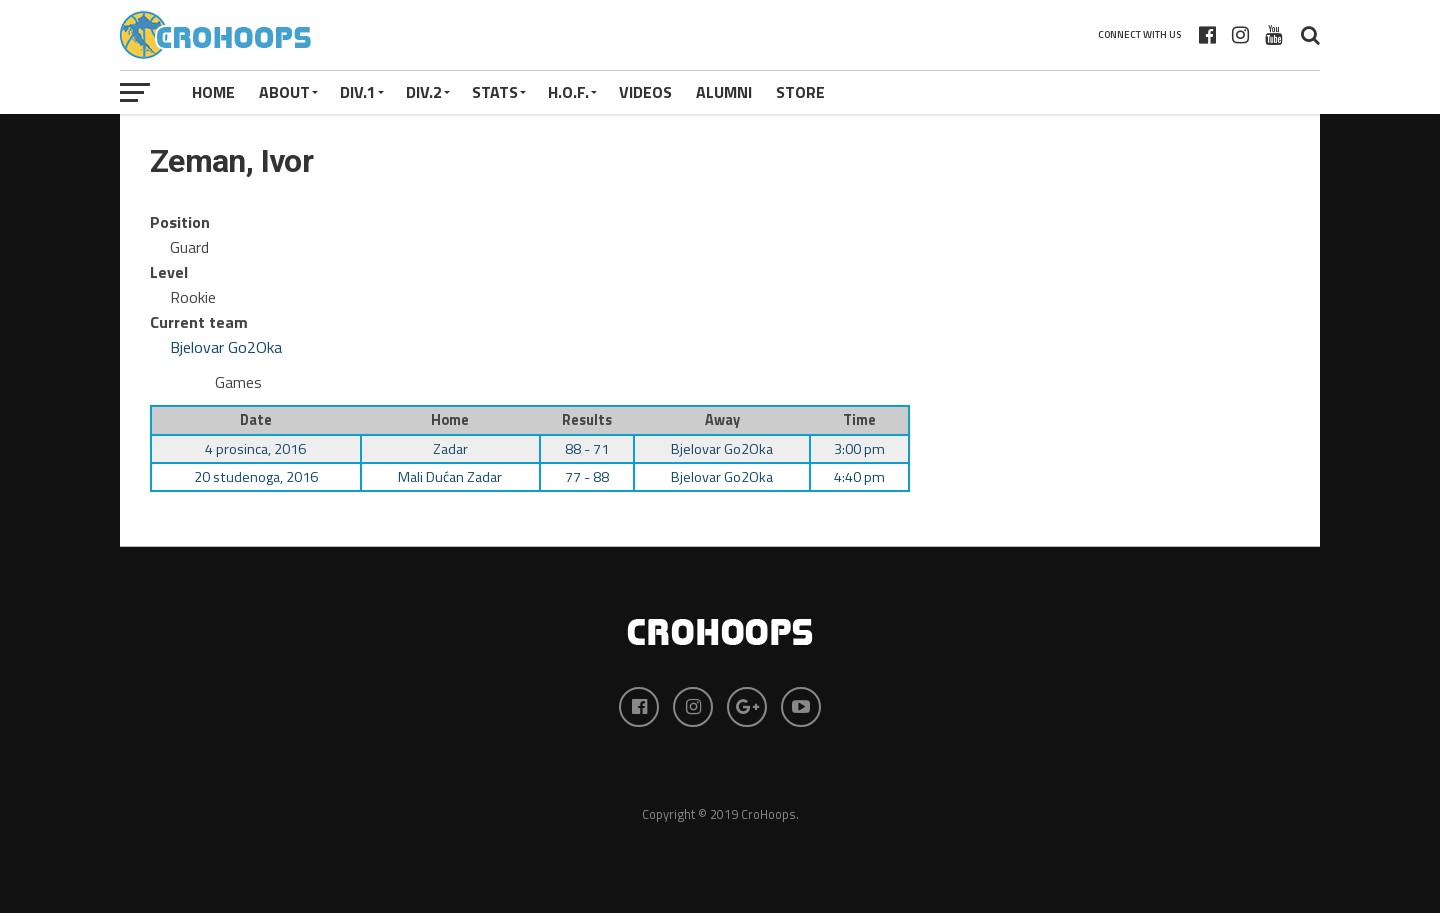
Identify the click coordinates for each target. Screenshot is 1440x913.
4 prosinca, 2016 (255, 449)
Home (213, 92)
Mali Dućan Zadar (450, 477)
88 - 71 (587, 449)
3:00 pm (859, 449)
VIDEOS (645, 92)
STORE (800, 92)
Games (238, 382)
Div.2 (424, 92)
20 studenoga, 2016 (256, 477)
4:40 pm (859, 477)
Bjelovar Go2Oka (226, 347)
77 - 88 (587, 477)
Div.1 (358, 92)
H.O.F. (568, 92)
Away (722, 420)
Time (859, 420)
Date (256, 420)
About (284, 92)
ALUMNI (724, 92)
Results (587, 420)
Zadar (450, 449)
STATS (495, 92)
